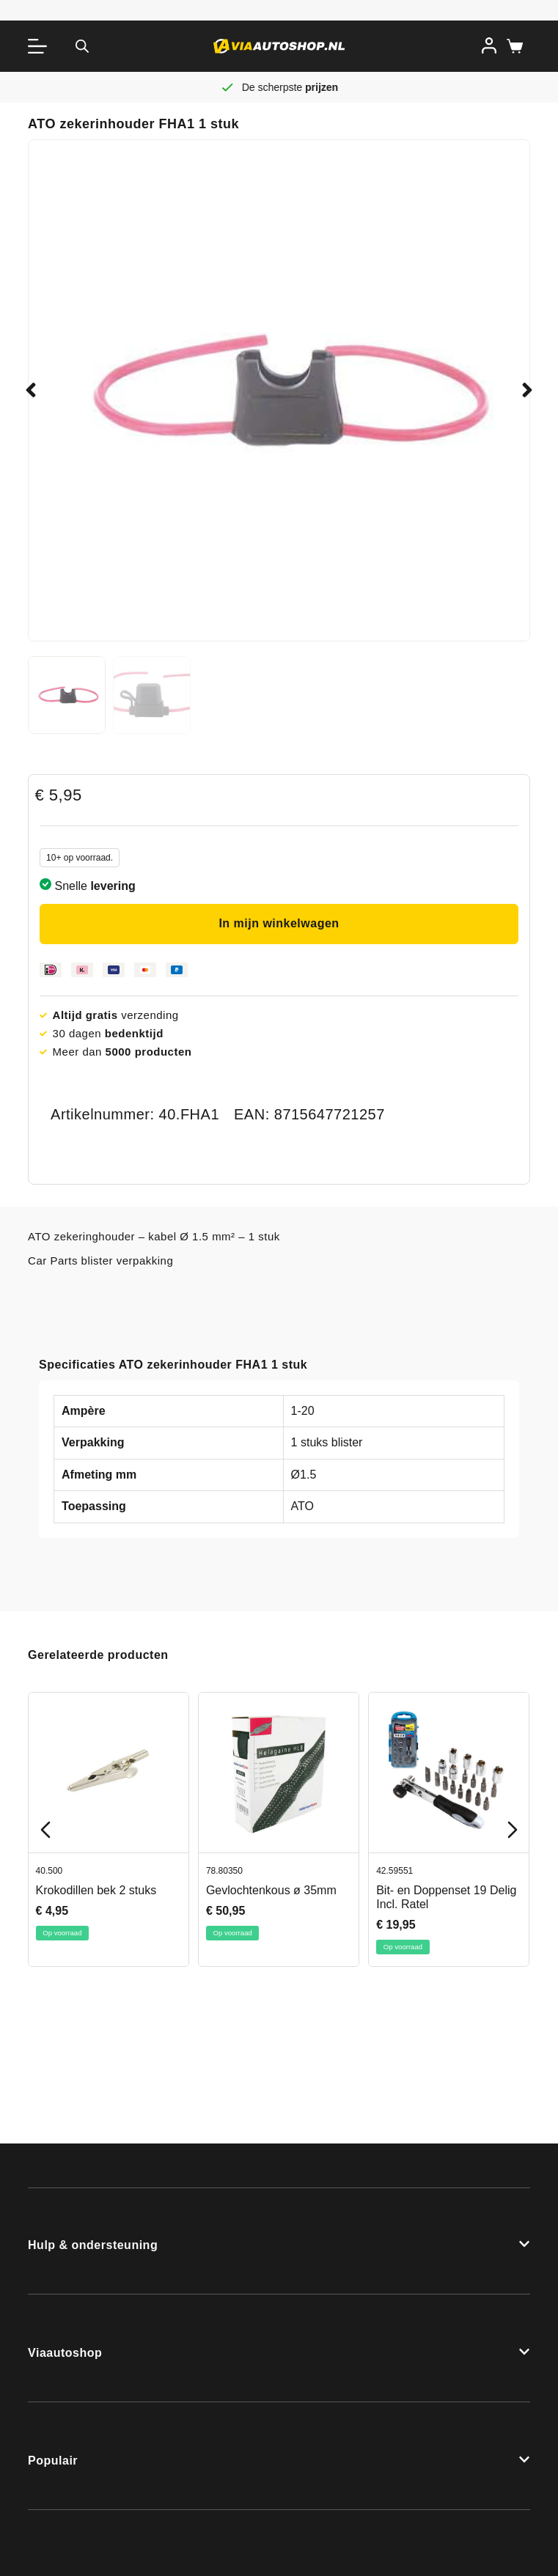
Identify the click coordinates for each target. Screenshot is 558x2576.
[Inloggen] (489, 45)
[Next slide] (512, 1829)
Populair (53, 2460)
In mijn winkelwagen (279, 923)
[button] (31, 390)
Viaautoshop (65, 2353)
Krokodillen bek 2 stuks (96, 1890)
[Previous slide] (45, 1829)
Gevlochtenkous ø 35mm (271, 1890)
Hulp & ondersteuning (93, 2245)
